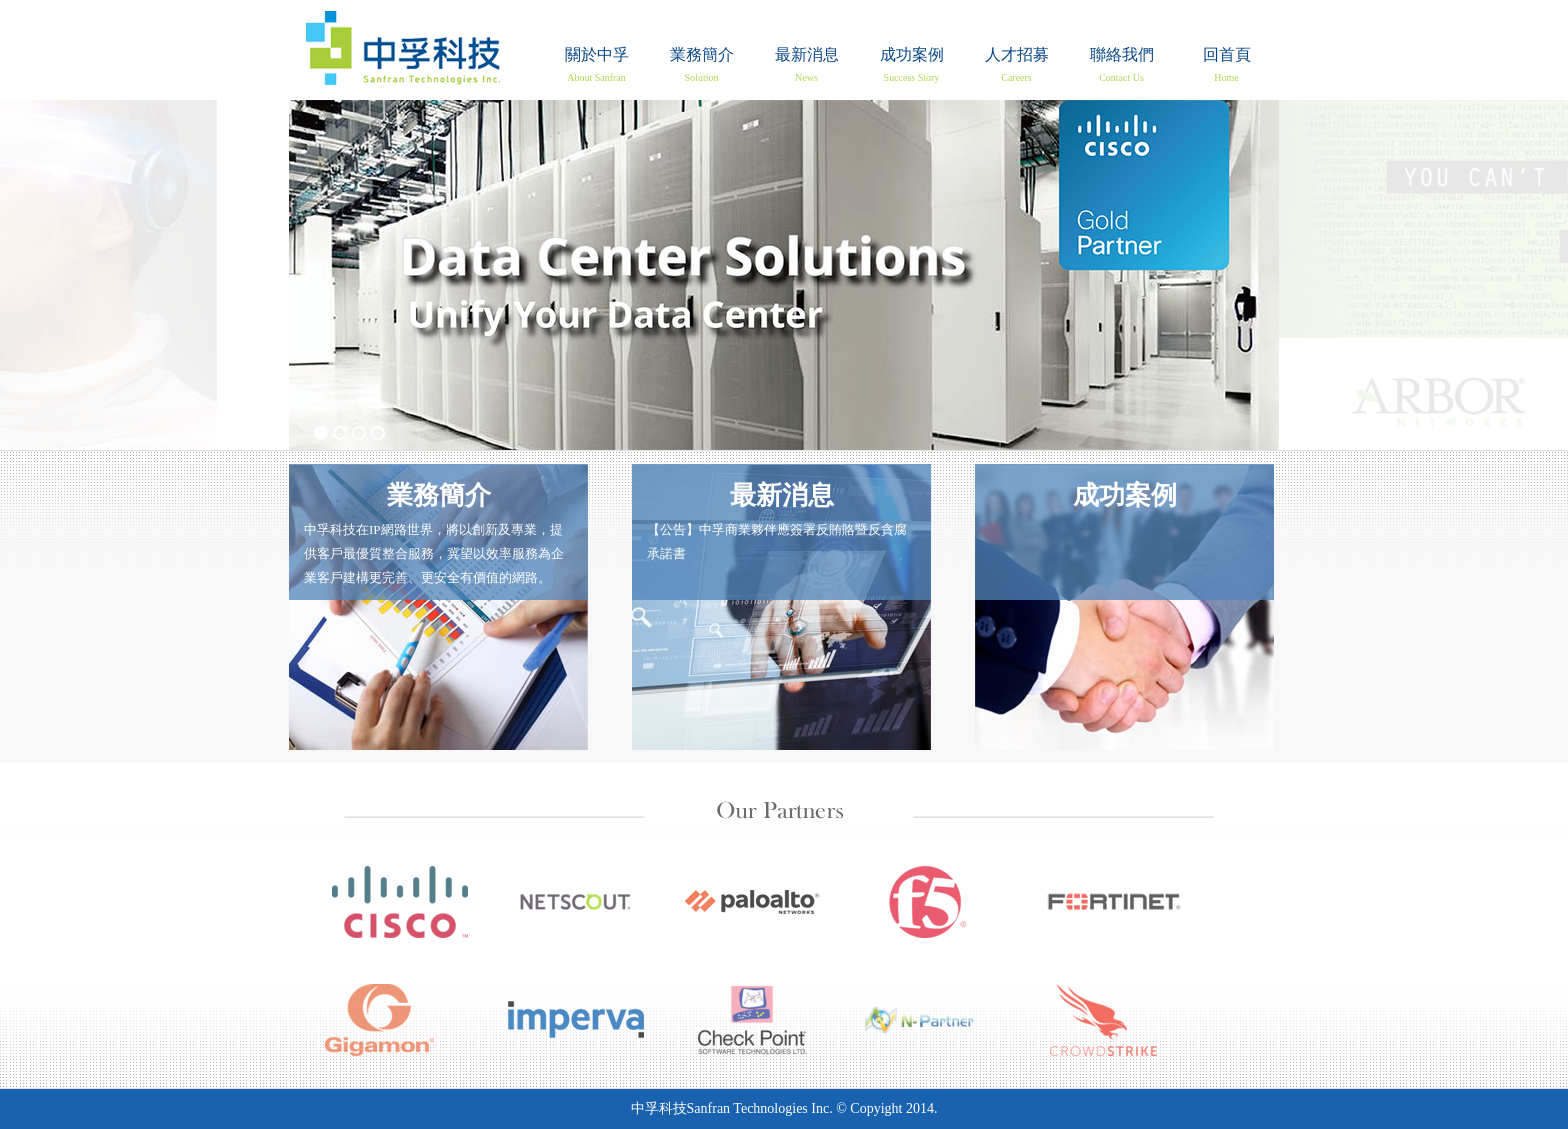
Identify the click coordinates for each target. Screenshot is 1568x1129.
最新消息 (806, 64)
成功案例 (911, 64)
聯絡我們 (1121, 64)
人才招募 (1016, 64)
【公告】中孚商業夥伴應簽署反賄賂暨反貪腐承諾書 (781, 517)
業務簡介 (701, 64)
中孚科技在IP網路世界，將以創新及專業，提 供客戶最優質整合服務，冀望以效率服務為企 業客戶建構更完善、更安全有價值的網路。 (438, 529)
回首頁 (403, 48)
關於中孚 (596, 64)
